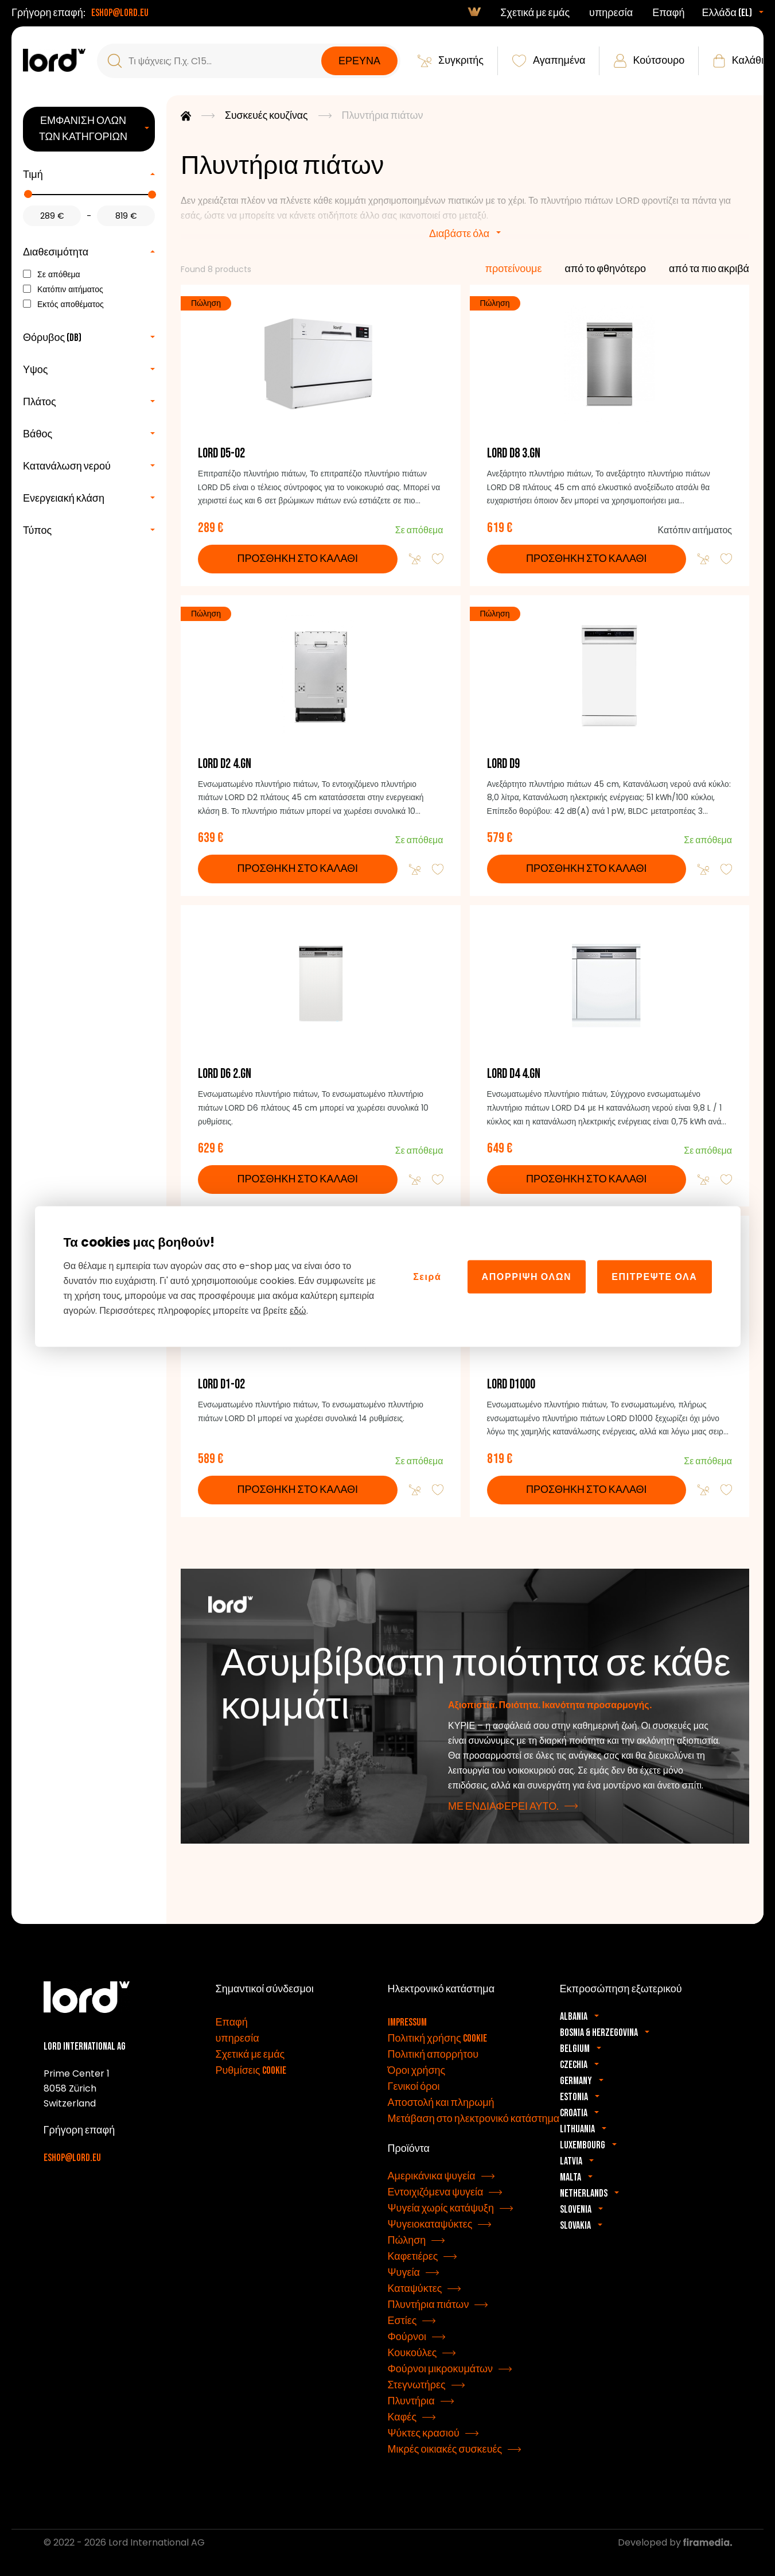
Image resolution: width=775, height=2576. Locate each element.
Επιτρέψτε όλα (654, 1276)
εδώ (298, 1310)
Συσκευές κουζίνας (267, 116)
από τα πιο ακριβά (709, 269)
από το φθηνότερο (606, 269)
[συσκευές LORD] (54, 60)
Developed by (675, 2547)
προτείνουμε (513, 269)
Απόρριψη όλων (527, 1276)
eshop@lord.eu (120, 13)
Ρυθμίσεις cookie (251, 2076)
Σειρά (427, 1276)
